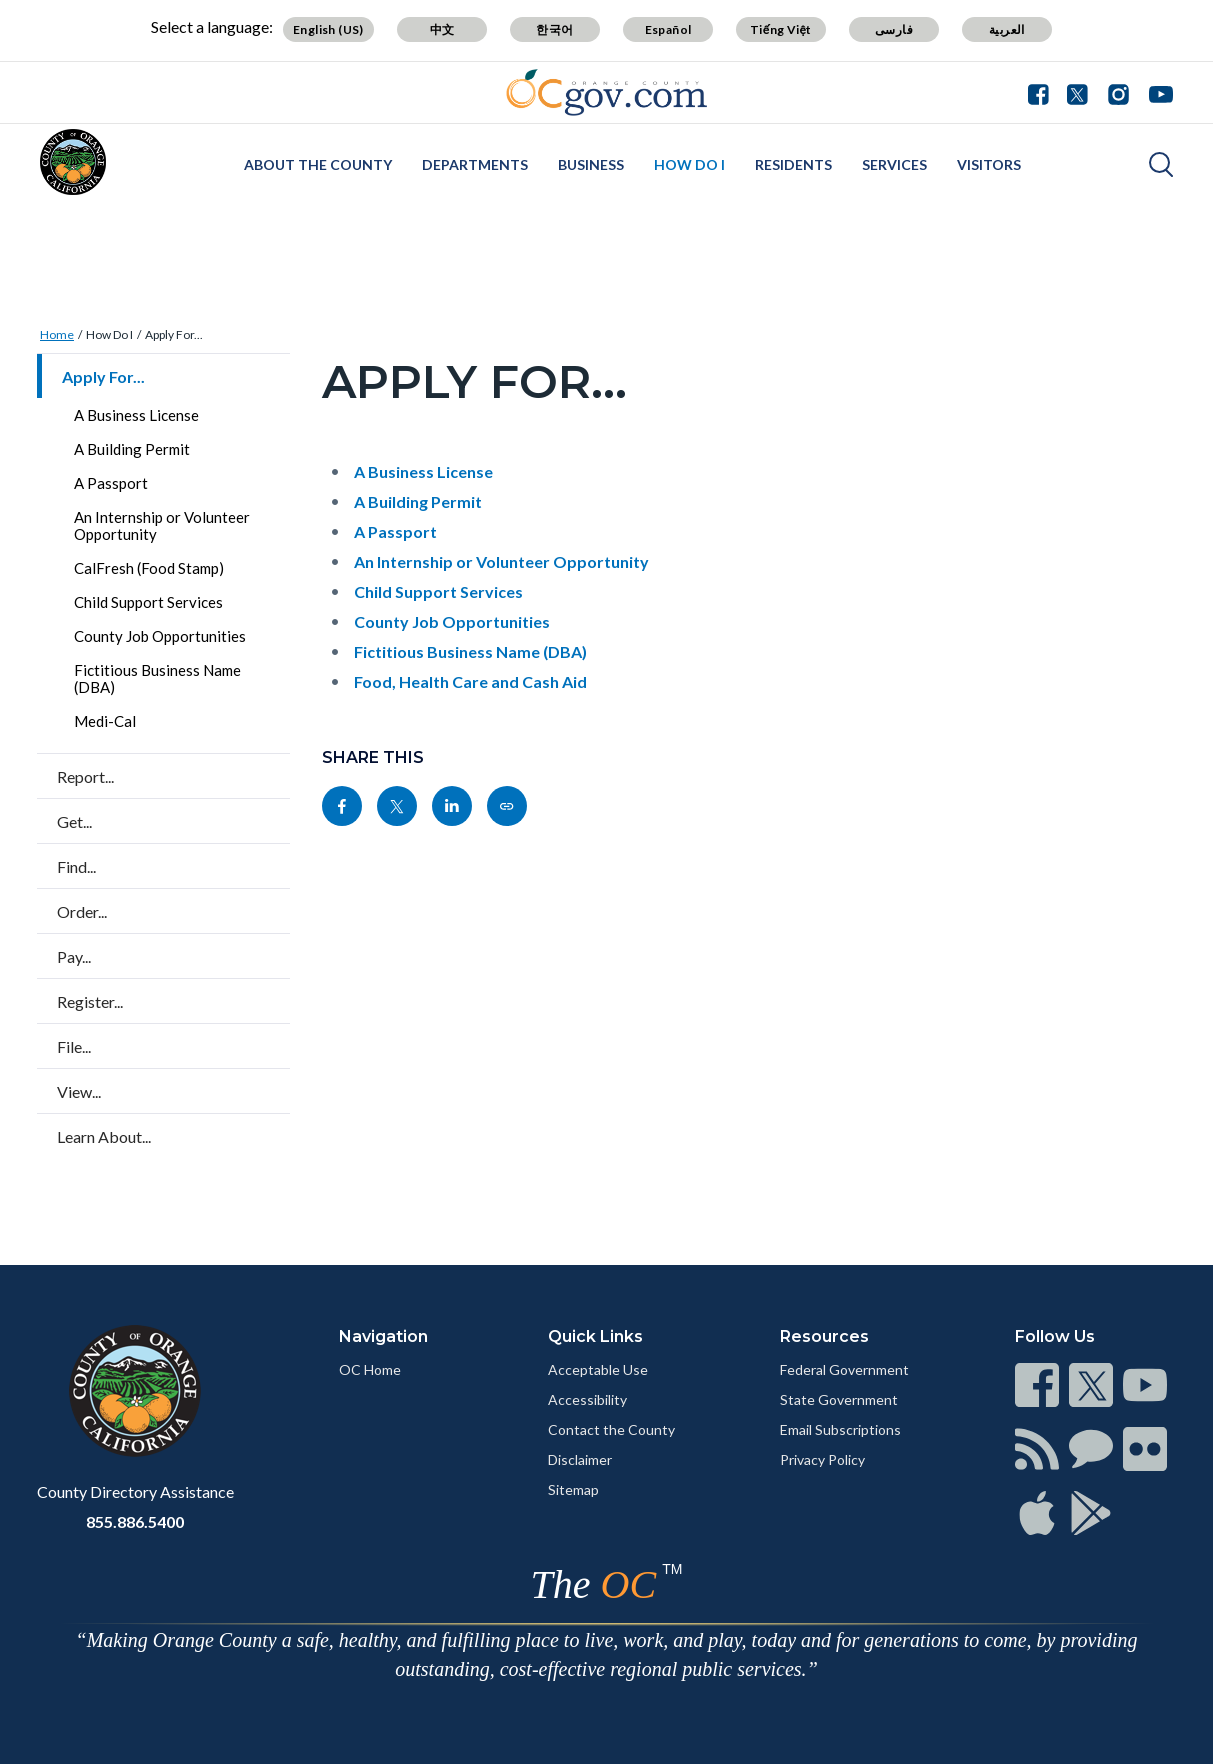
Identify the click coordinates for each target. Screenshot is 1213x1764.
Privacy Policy (822, 1459)
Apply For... (174, 334)
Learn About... (104, 1136)
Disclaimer (580, 1459)
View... (79, 1091)
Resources (824, 1336)
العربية (1007, 29)
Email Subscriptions (840, 1429)
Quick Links (595, 1336)
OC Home (370, 1369)
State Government (839, 1399)
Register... (90, 1001)
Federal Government (844, 1369)
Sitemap (573, 1489)
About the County (318, 164)
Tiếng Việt (781, 29)
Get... (74, 821)
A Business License (136, 415)
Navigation (383, 1336)
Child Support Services (148, 602)
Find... (76, 866)
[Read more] (606, 92)
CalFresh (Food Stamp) (149, 568)
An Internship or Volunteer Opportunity (162, 525)
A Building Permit (132, 449)
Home (57, 334)
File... (74, 1046)
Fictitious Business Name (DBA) (157, 678)
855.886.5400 (135, 1521)
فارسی (894, 29)
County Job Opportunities (160, 636)
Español (668, 29)
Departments (475, 164)
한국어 (554, 29)
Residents (793, 164)
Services (894, 164)
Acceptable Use (598, 1369)
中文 (442, 29)
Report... (85, 776)
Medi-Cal (105, 721)
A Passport (111, 483)
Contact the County (611, 1429)
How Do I (689, 164)
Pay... (74, 956)
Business (591, 164)
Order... (82, 911)
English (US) (328, 29)
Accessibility (587, 1399)
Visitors (989, 164)
